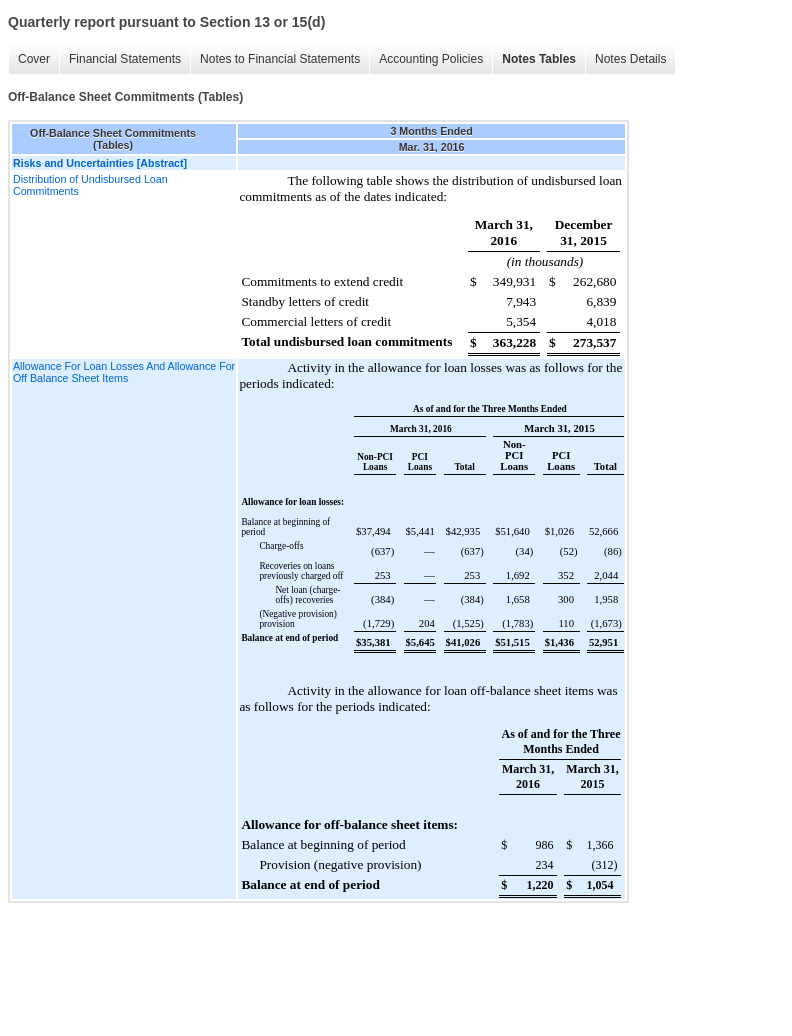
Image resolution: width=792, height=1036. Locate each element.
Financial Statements (125, 59)
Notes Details (630, 59)
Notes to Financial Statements (280, 59)
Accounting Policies (431, 59)
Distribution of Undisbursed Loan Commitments (90, 185)
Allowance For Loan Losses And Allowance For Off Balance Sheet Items (124, 372)
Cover (34, 59)
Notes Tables (539, 59)
